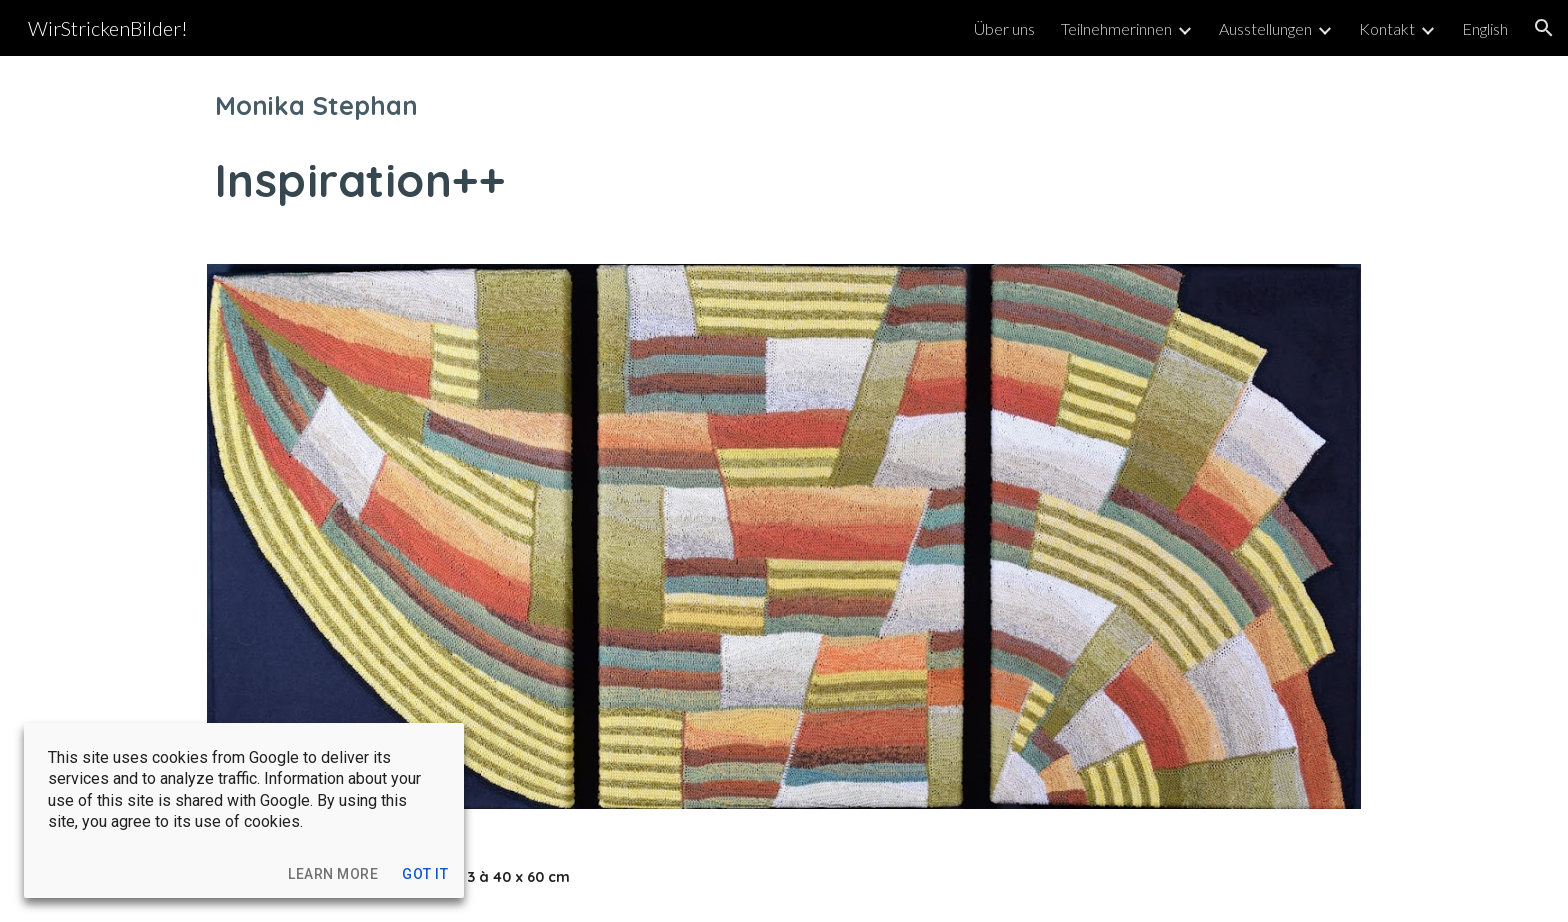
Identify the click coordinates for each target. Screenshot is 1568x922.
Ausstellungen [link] (1265, 28)
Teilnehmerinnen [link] (1116, 28)
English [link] (1485, 28)
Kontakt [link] (1387, 28)
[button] (1544, 28)
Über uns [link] (1004, 28)
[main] (784, 148)
